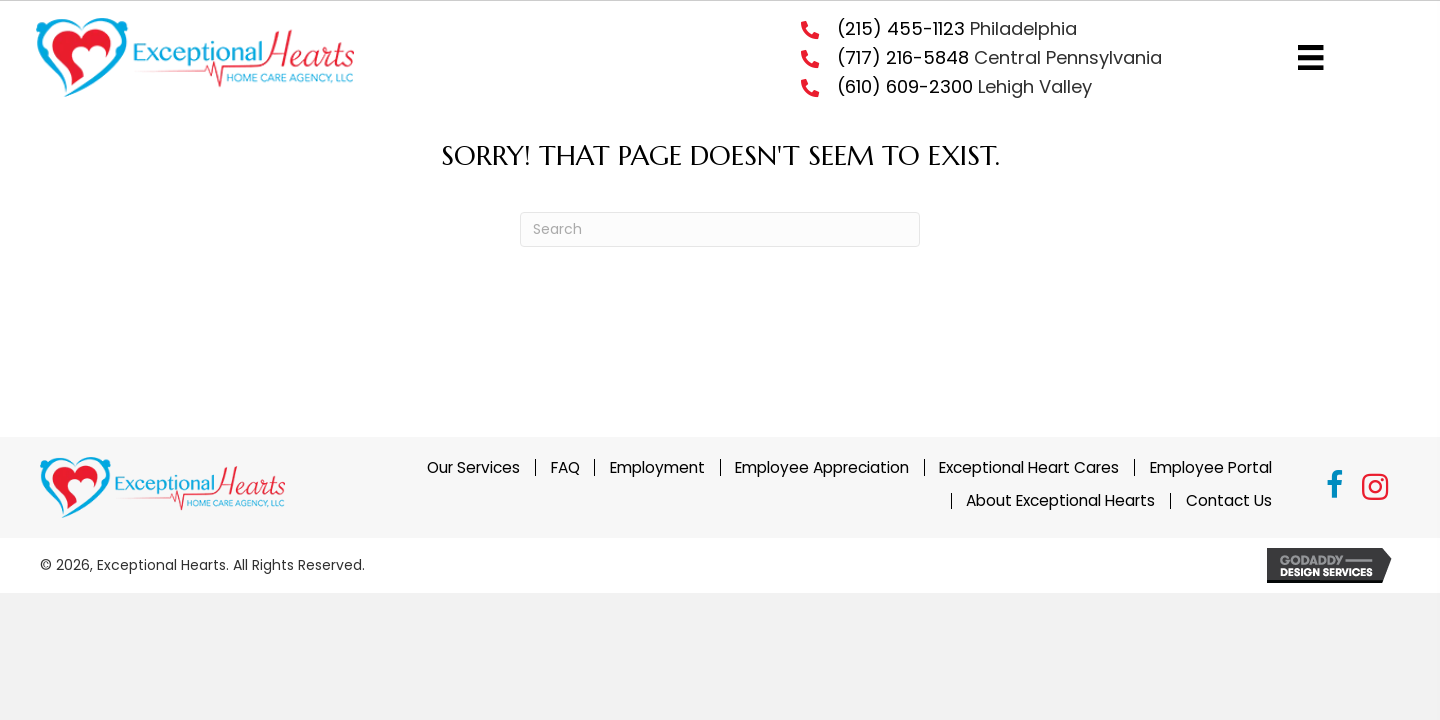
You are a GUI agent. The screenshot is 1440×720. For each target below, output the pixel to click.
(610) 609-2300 (905, 86)
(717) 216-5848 (903, 57)
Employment (657, 467)
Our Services (473, 467)
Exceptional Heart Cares (1029, 467)
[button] (1335, 488)
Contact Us (1229, 501)
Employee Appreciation (822, 467)
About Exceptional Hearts (1060, 501)
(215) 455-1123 (901, 28)
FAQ (565, 467)
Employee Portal (1211, 467)
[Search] (720, 229)
